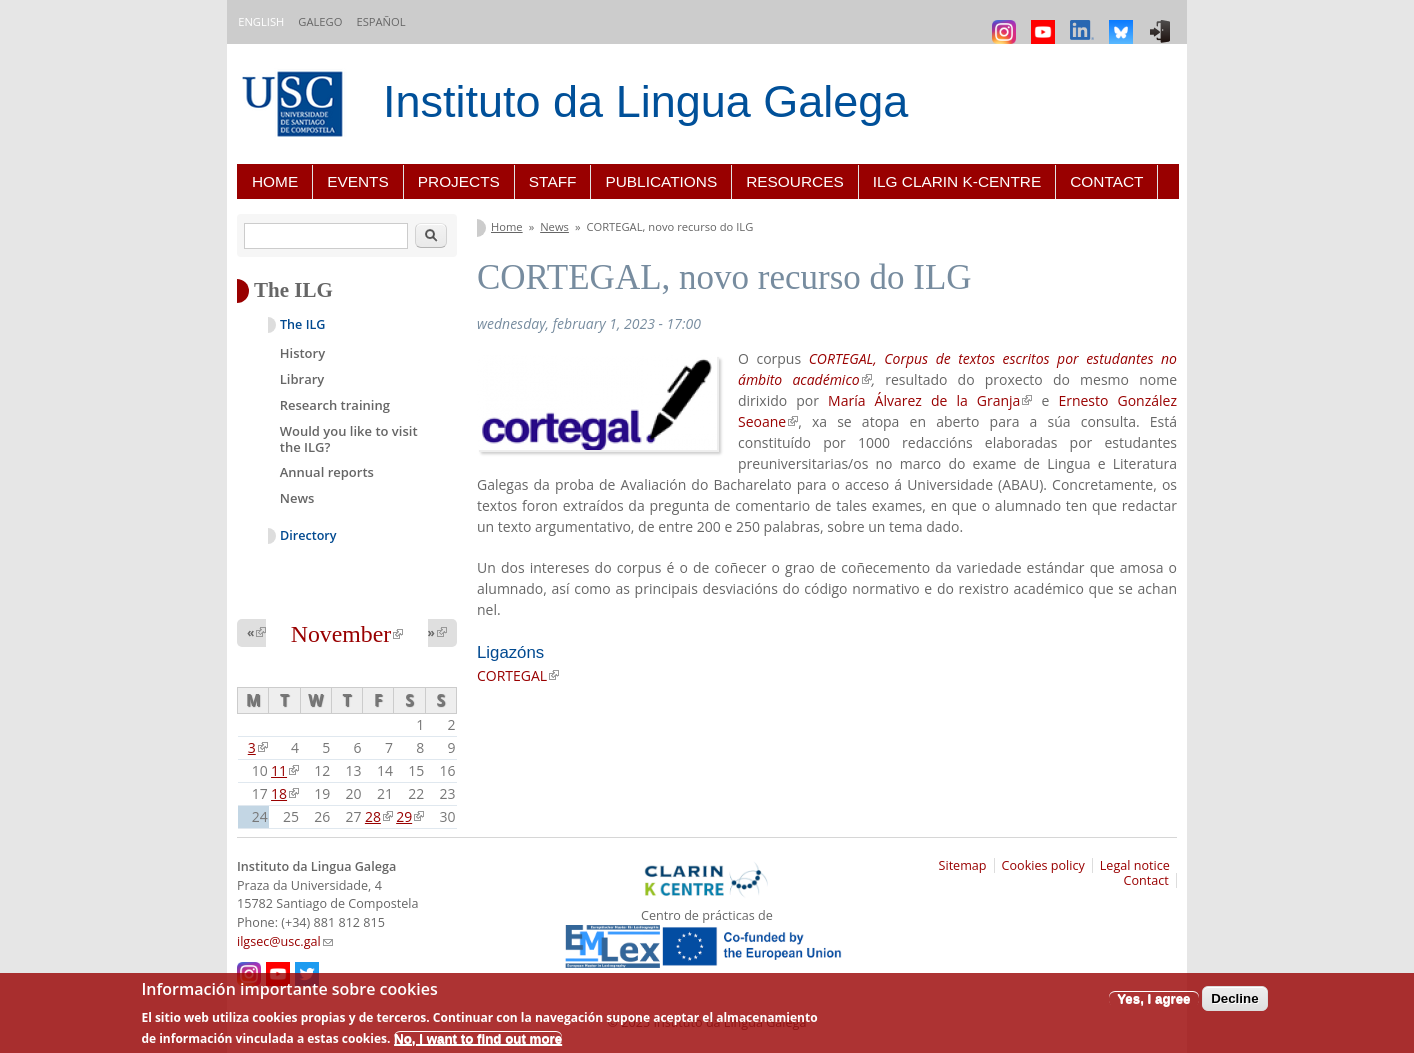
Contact (1106, 181)
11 (285, 770)
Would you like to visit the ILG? (349, 439)
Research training (335, 405)
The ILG (302, 324)
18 (285, 793)
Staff (553, 181)
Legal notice (1135, 865)
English (261, 21)
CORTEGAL (518, 675)
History (302, 353)
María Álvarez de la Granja (930, 400)
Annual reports (327, 472)
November (347, 634)
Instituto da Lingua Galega (645, 101)
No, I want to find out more (478, 1038)
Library (302, 379)
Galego (320, 21)
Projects (459, 181)
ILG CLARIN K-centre (957, 181)
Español (380, 21)
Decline (1234, 998)
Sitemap (963, 865)
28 (379, 816)
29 (410, 816)
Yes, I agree (1153, 998)
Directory (308, 535)
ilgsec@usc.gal (285, 941)
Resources (795, 181)
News (554, 226)
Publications (661, 181)
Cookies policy (1043, 865)
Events (358, 181)
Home (275, 181)
